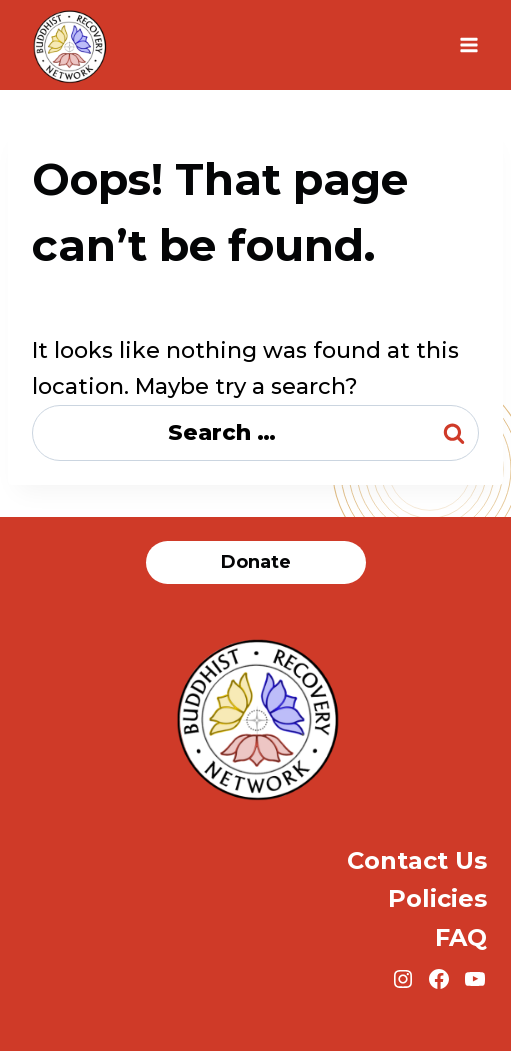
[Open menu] (468, 44)
